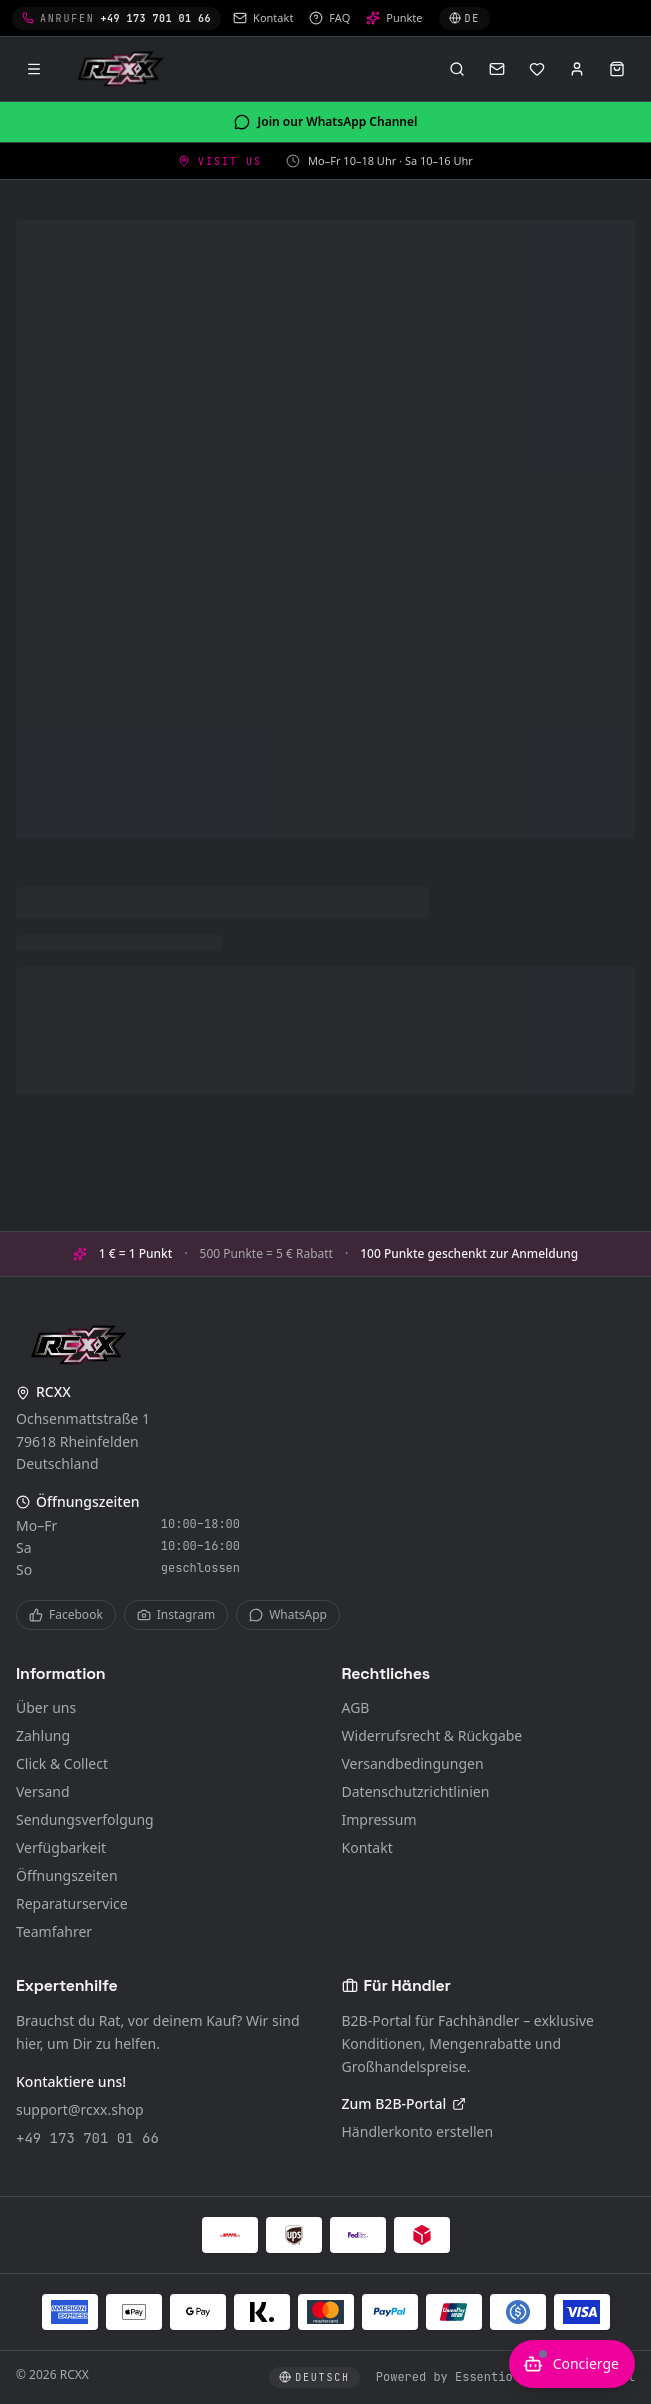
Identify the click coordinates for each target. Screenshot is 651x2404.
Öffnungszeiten (67, 1875)
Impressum (379, 1819)
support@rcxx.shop (80, 2109)
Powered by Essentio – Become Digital (505, 2377)
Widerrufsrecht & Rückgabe (432, 1735)
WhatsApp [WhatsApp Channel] (288, 1614)
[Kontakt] (497, 69)
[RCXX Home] (124, 69)
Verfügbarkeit (61, 1847)
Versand (43, 1791)
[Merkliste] (537, 69)
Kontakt (367, 1847)
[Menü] (34, 69)
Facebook (66, 1614)
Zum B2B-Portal (404, 2103)
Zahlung (43, 1735)
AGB (356, 1707)
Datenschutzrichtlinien (416, 1791)
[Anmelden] (577, 69)
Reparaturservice (72, 1903)
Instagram (176, 1614)
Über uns (46, 1707)
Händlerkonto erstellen (418, 2131)
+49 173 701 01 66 (87, 2138)
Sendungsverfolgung (85, 1819)
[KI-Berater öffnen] (572, 2364)
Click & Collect (62, 1763)
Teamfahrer (54, 1931)
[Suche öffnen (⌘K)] (457, 69)
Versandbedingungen (413, 1763)
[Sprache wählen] (465, 18)
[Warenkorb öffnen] (617, 69)
